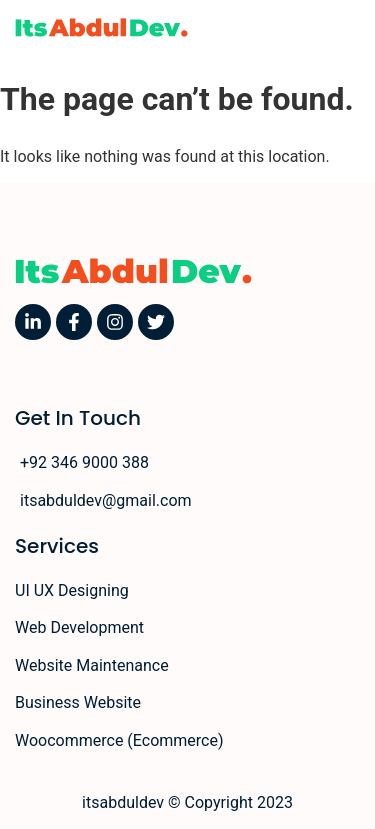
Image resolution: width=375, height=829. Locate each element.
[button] (351, 27)
